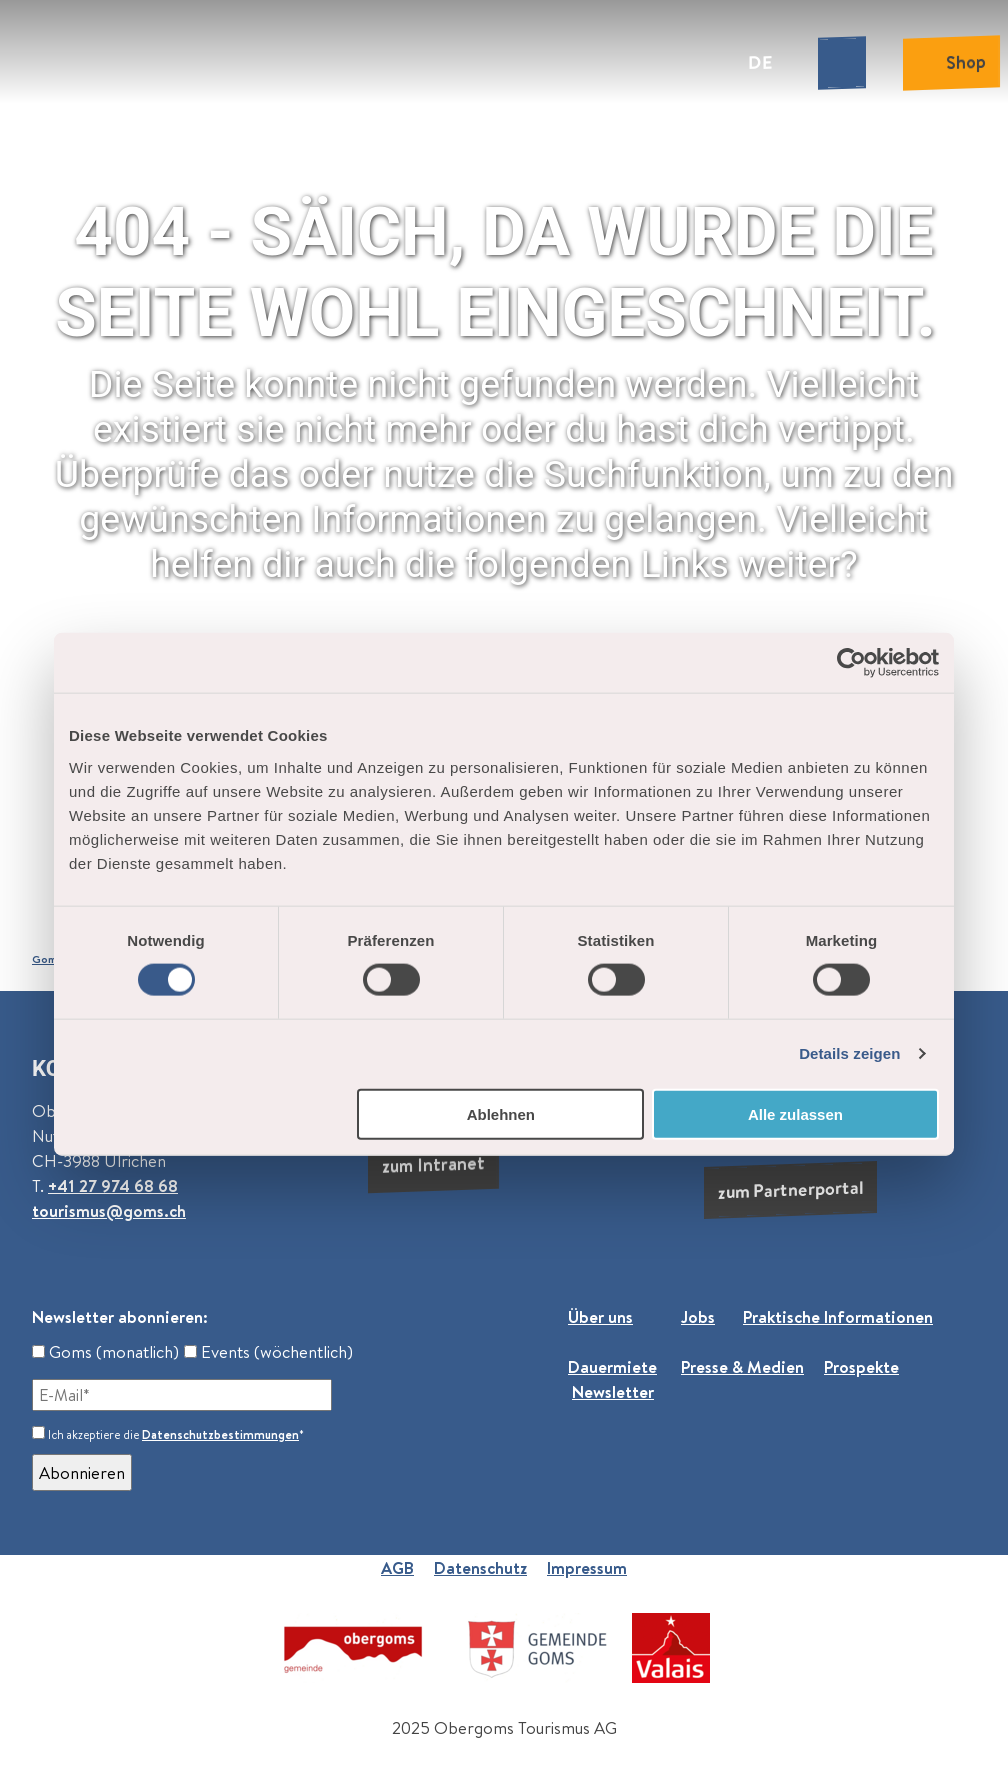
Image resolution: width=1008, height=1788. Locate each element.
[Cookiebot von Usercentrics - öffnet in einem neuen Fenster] (851, 663)
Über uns (600, 1316)
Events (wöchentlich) (268, 1351)
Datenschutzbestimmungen (220, 1434)
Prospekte (861, 1366)
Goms (47, 959)
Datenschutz (480, 1567)
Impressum (587, 1567)
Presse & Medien (742, 1366)
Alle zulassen (795, 1113)
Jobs (698, 1316)
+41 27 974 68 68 (113, 1185)
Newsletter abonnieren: (120, 1316)
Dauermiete (612, 1366)
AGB (397, 1567)
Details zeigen (849, 1053)
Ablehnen (501, 1113)
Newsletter (613, 1391)
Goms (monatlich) (105, 1351)
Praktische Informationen (838, 1316)
